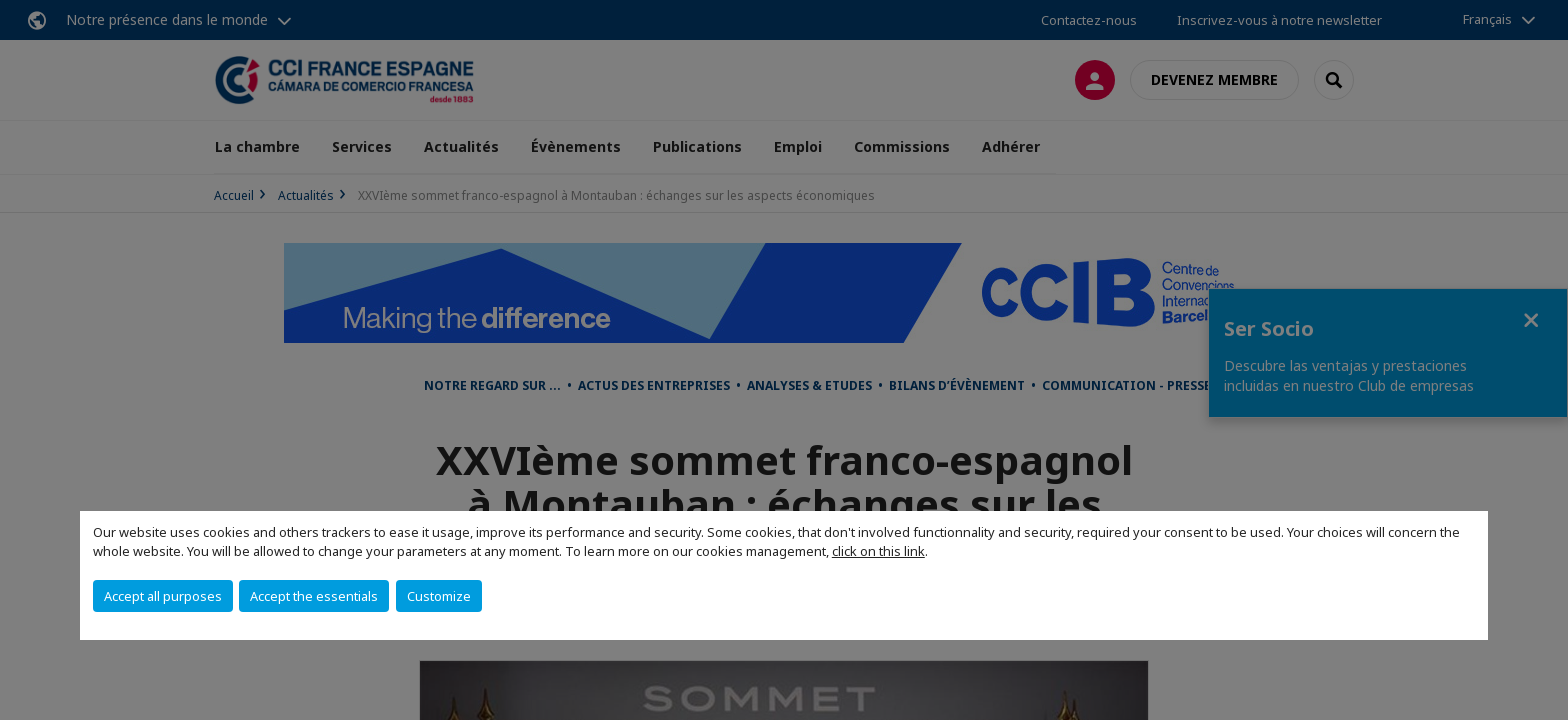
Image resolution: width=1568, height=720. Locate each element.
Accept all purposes (163, 596)
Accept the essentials (314, 596)
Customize (439, 596)
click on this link (878, 551)
